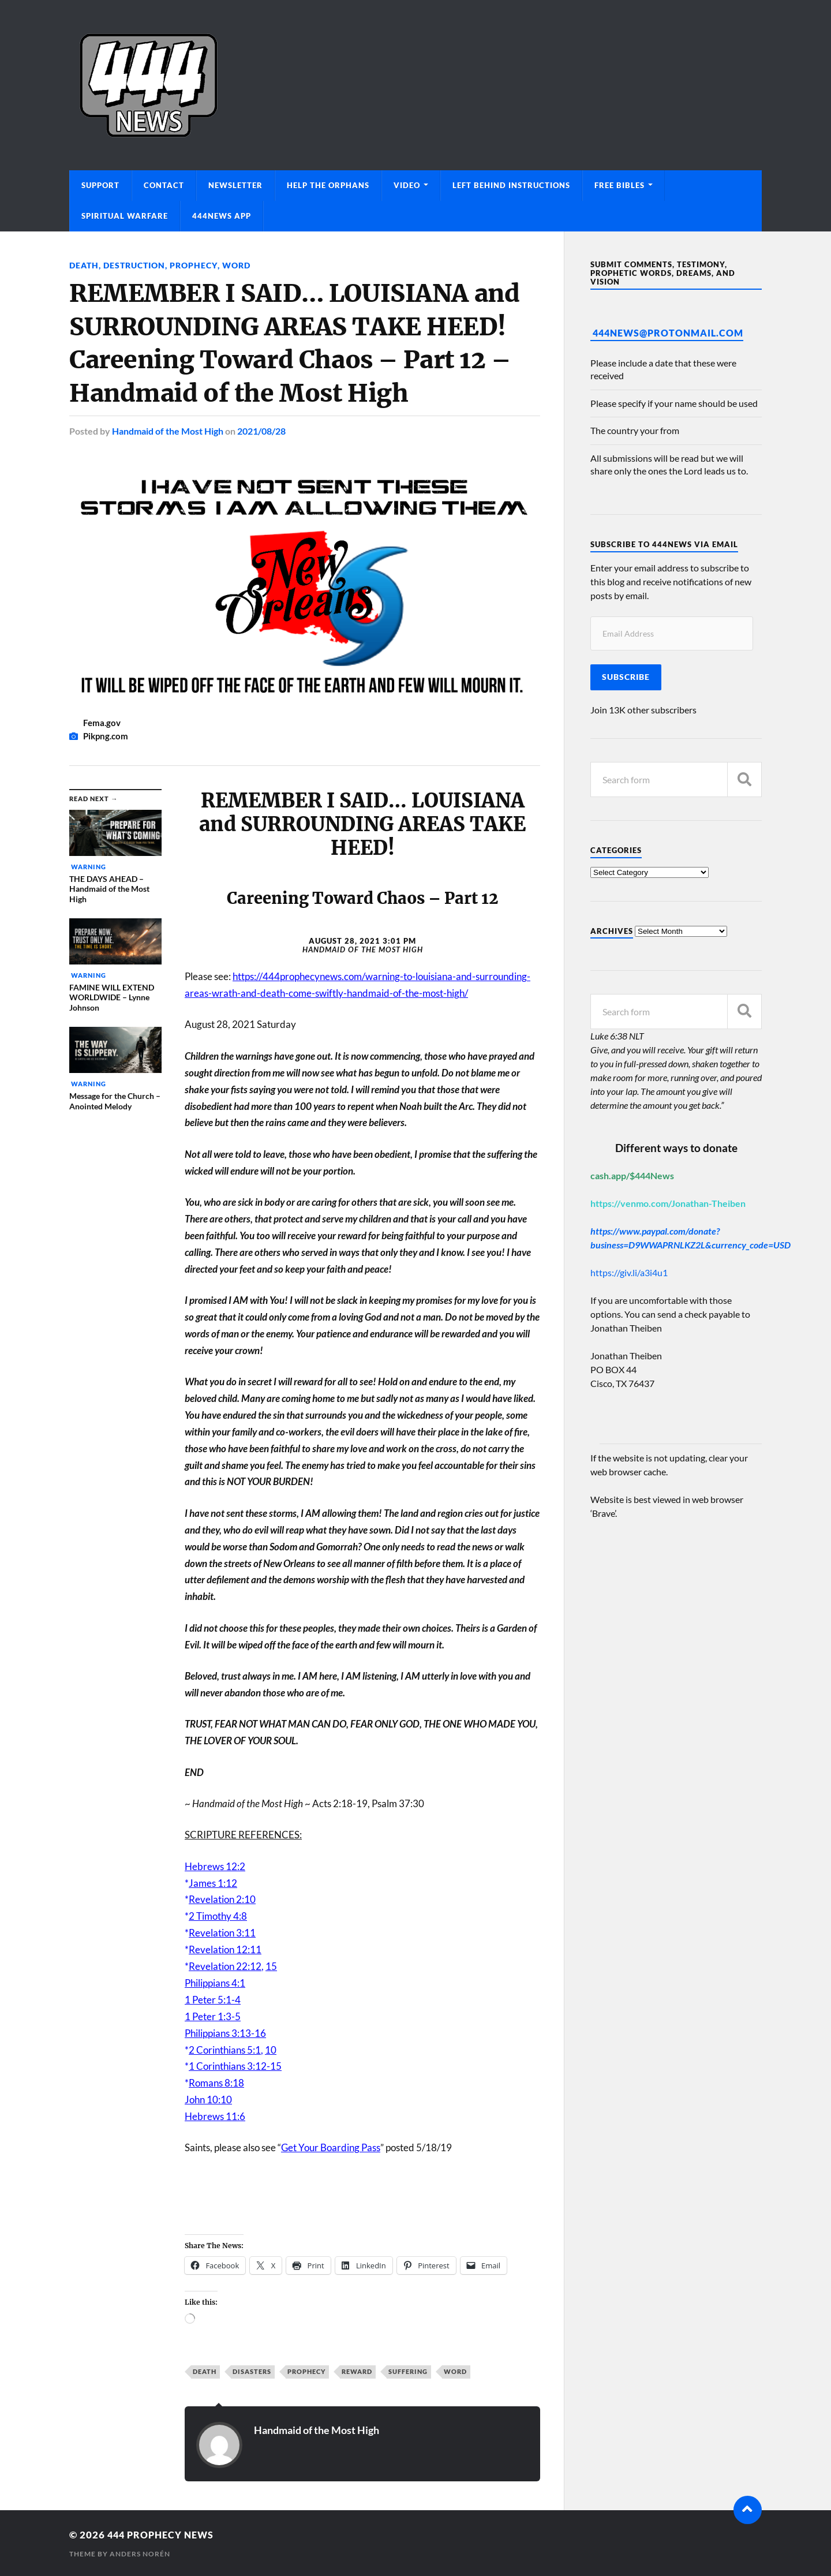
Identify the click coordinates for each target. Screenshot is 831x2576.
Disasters (252, 2371)
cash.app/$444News (632, 1175)
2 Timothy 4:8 (218, 1915)
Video (407, 185)
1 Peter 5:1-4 (213, 1999)
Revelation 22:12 (225, 1966)
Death (84, 265)
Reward (357, 2371)
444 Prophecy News (163, 2534)
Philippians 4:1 (215, 1982)
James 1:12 (213, 1882)
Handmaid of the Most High (167, 430)
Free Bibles (619, 185)
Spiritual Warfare (124, 215)
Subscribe (626, 677)
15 (271, 1966)
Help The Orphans (328, 185)
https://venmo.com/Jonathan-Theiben (668, 1203)
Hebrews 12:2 (215, 1866)
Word (236, 265)
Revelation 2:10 (222, 1899)
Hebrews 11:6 (215, 2116)
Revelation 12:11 (225, 1949)
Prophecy (193, 265)
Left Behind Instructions (511, 185)
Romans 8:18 (216, 2082)
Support (100, 185)
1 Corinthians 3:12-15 (235, 2065)
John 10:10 (208, 2099)
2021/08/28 (261, 430)
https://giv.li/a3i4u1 (629, 1272)
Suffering (408, 2371)
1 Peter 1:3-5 (213, 2016)
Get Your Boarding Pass (330, 2147)
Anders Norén (140, 2553)
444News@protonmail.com (668, 332)
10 (270, 2049)
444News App (221, 215)
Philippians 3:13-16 (225, 2033)
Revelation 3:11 (222, 1932)
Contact (164, 185)
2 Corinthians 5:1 (225, 2049)
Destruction (134, 265)
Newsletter (235, 185)
